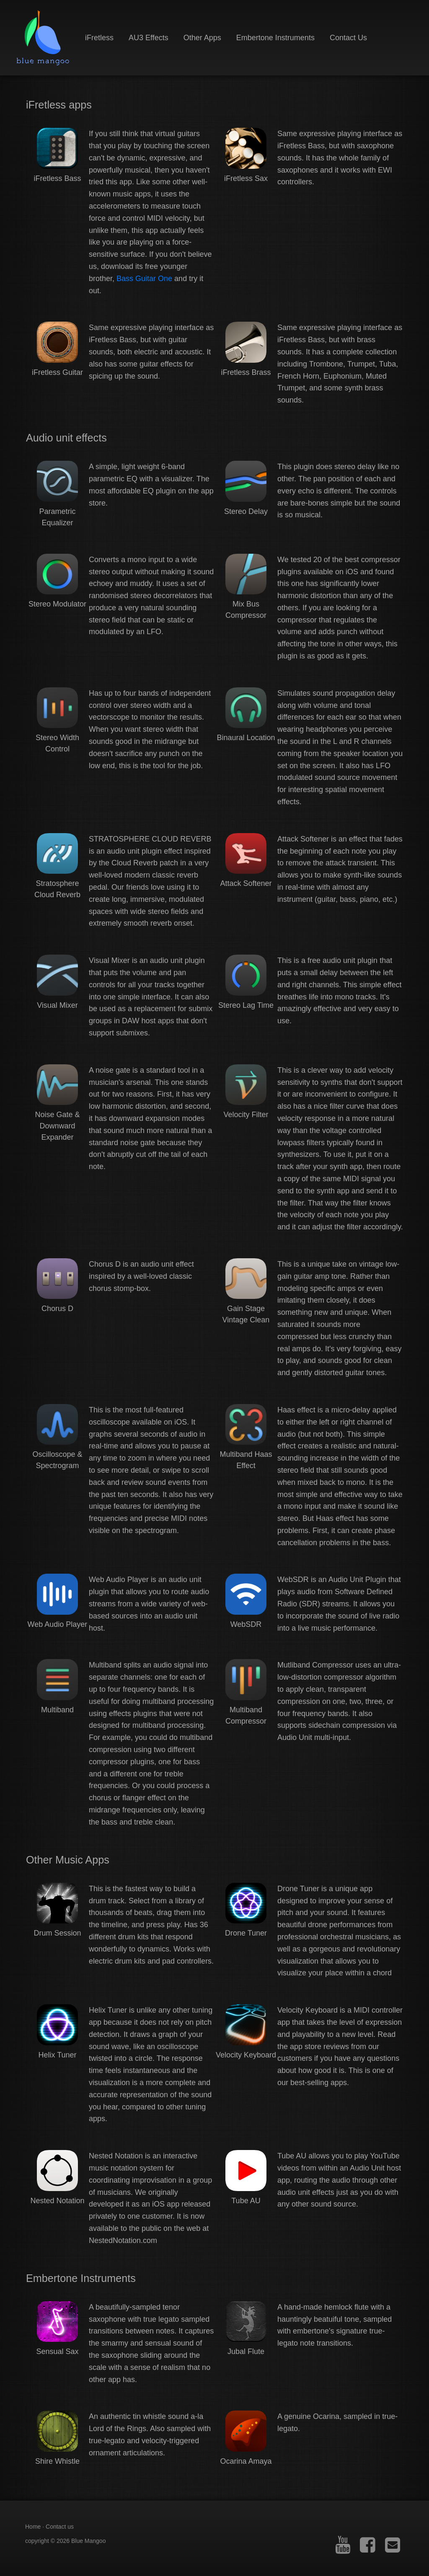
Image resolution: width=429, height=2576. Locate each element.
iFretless (99, 38)
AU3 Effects (148, 38)
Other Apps (202, 38)
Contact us (60, 2526)
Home (33, 2526)
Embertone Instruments (275, 38)
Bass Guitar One (144, 278)
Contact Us (348, 38)
